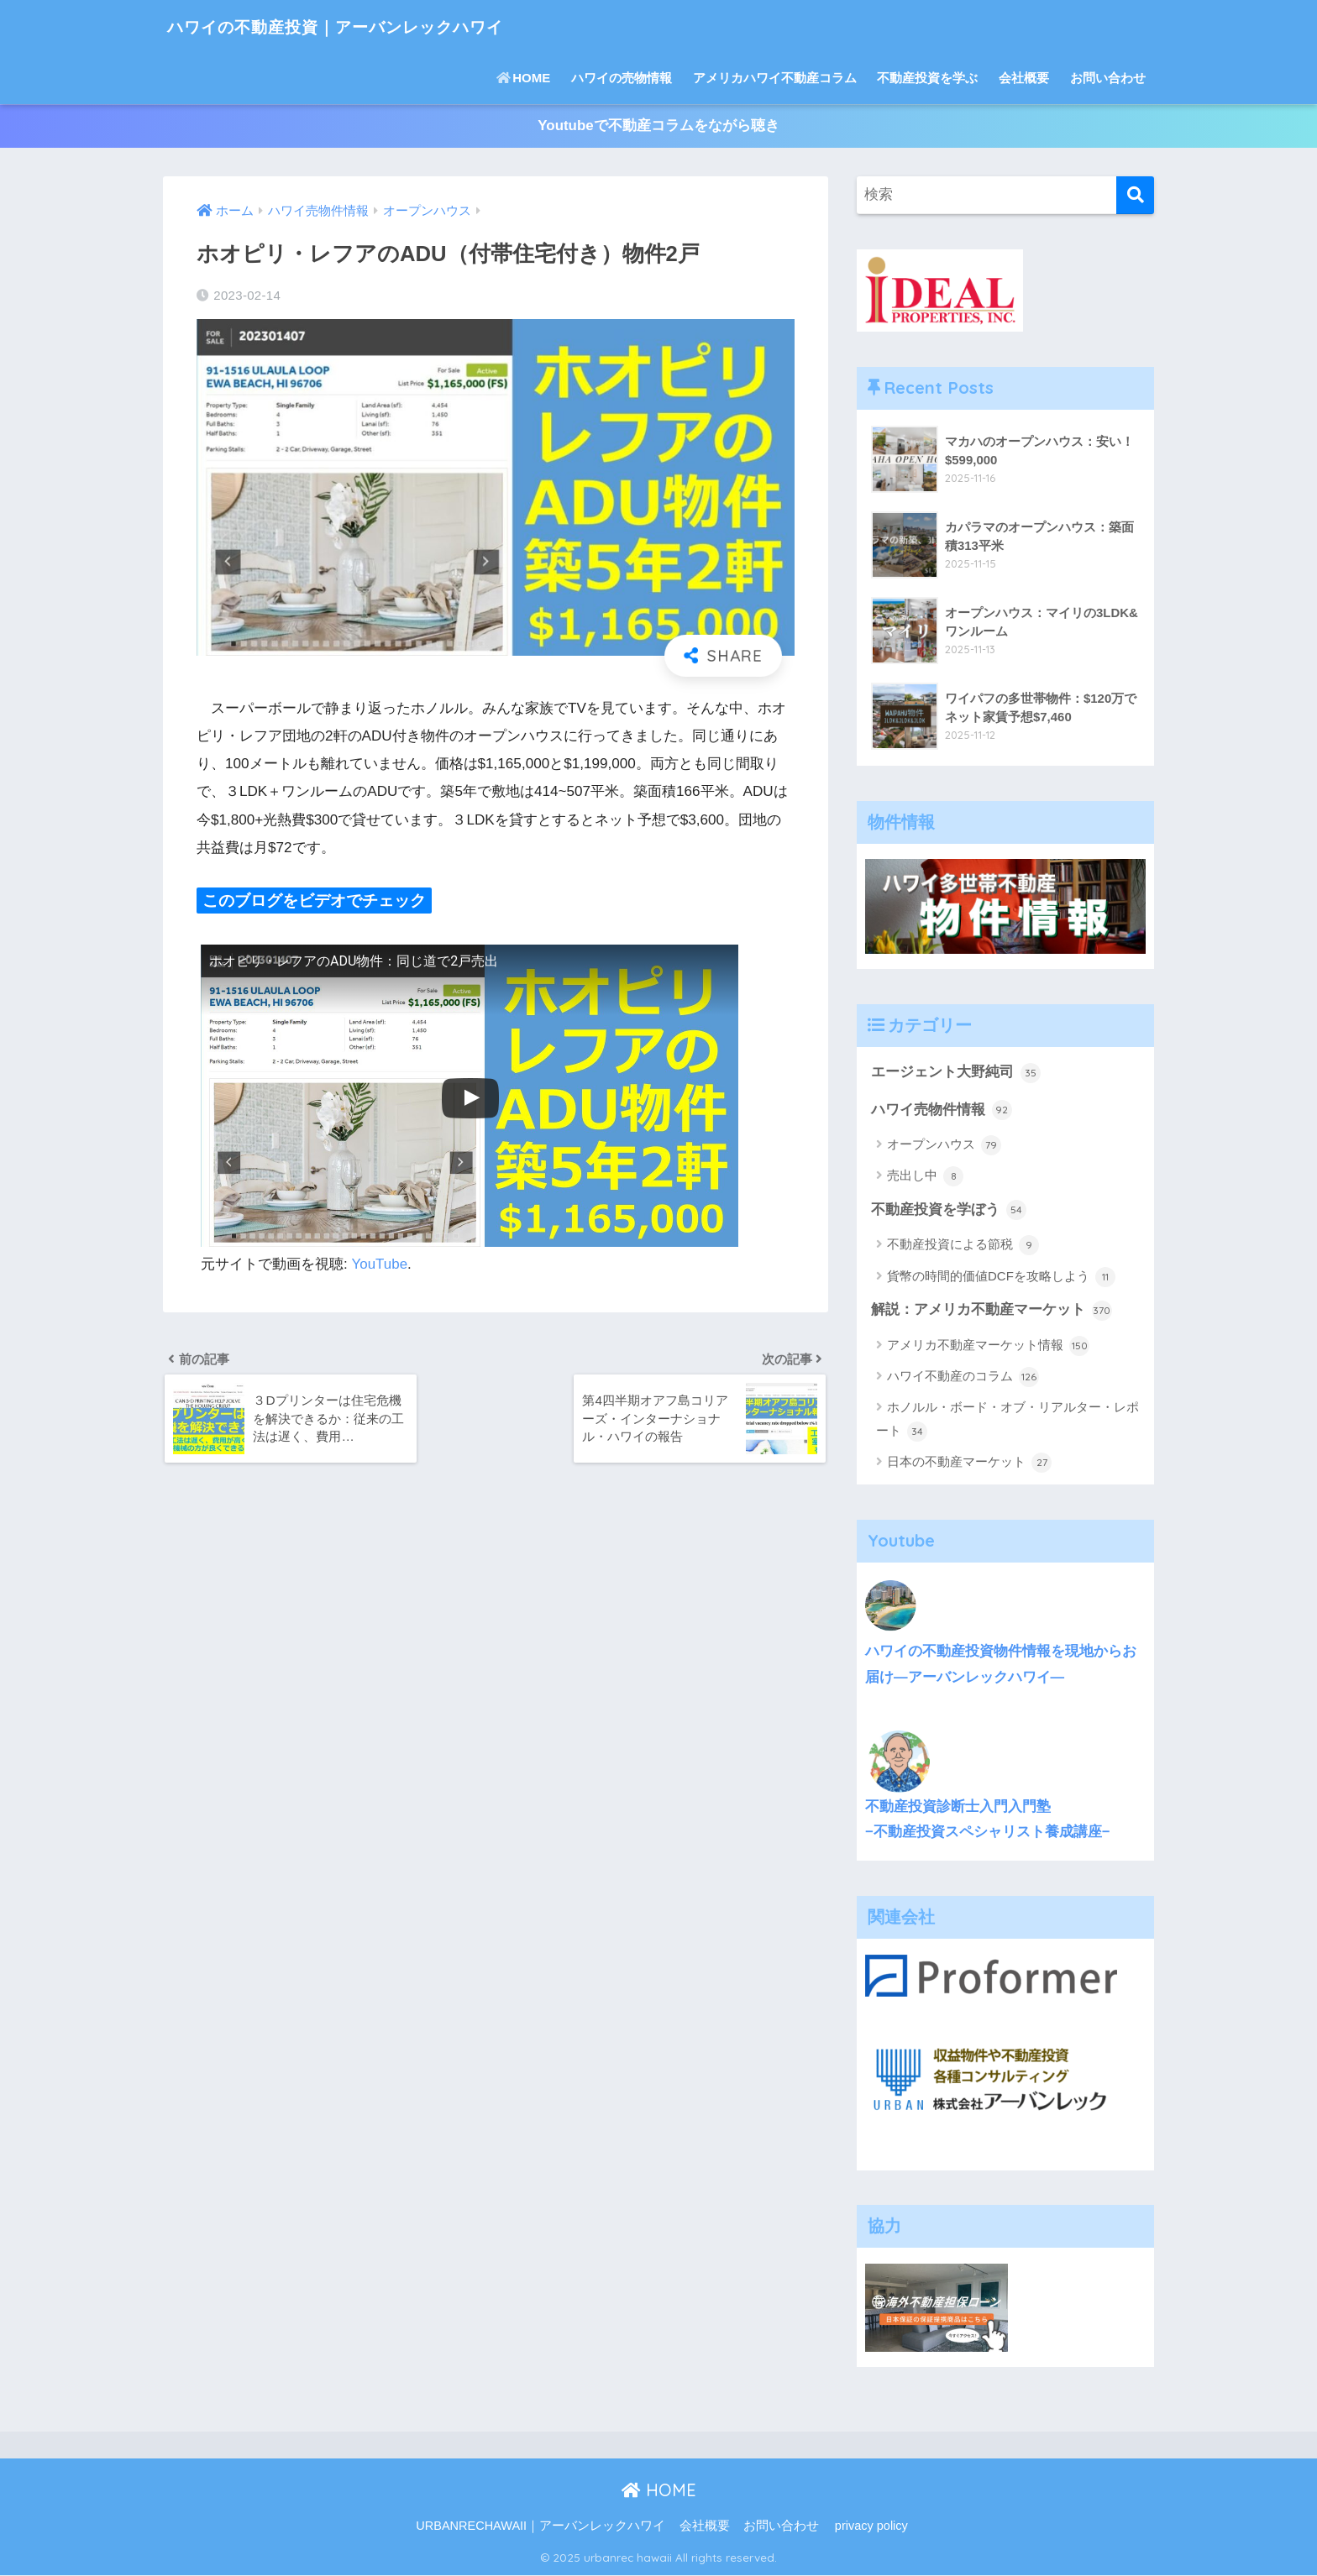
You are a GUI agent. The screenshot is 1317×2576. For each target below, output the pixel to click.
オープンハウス (944, 1146)
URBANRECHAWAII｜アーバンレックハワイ (540, 2526)
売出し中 (925, 1177)
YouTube (380, 1264)
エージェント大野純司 (956, 1073)
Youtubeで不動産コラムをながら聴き (658, 126)
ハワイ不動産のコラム (963, 1379)
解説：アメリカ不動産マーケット (991, 1311)
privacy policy (871, 2526)
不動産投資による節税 (963, 1247)
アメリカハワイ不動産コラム (775, 78)
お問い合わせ (1108, 78)
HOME (523, 78)
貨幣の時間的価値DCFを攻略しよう (1001, 1278)
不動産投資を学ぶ (927, 78)
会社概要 (1024, 78)
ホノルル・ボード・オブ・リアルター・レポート (1007, 1421)
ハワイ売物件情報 (941, 1111)
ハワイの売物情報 (621, 78)
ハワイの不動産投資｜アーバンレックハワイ (374, 25)
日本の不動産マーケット (969, 1464)
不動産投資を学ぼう (948, 1211)
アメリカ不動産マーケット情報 (988, 1347)
